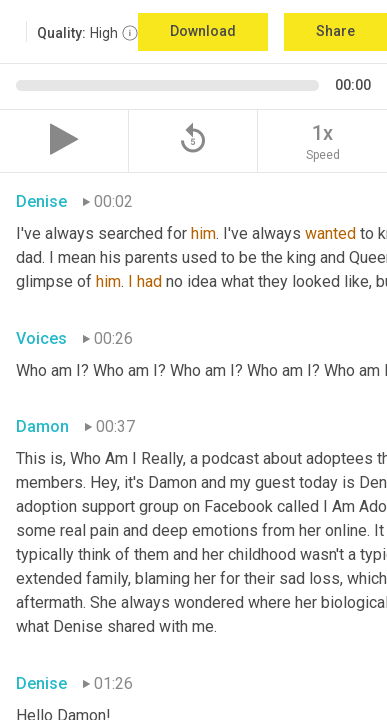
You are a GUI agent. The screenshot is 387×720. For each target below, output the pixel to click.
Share (335, 31)
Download (203, 31)
